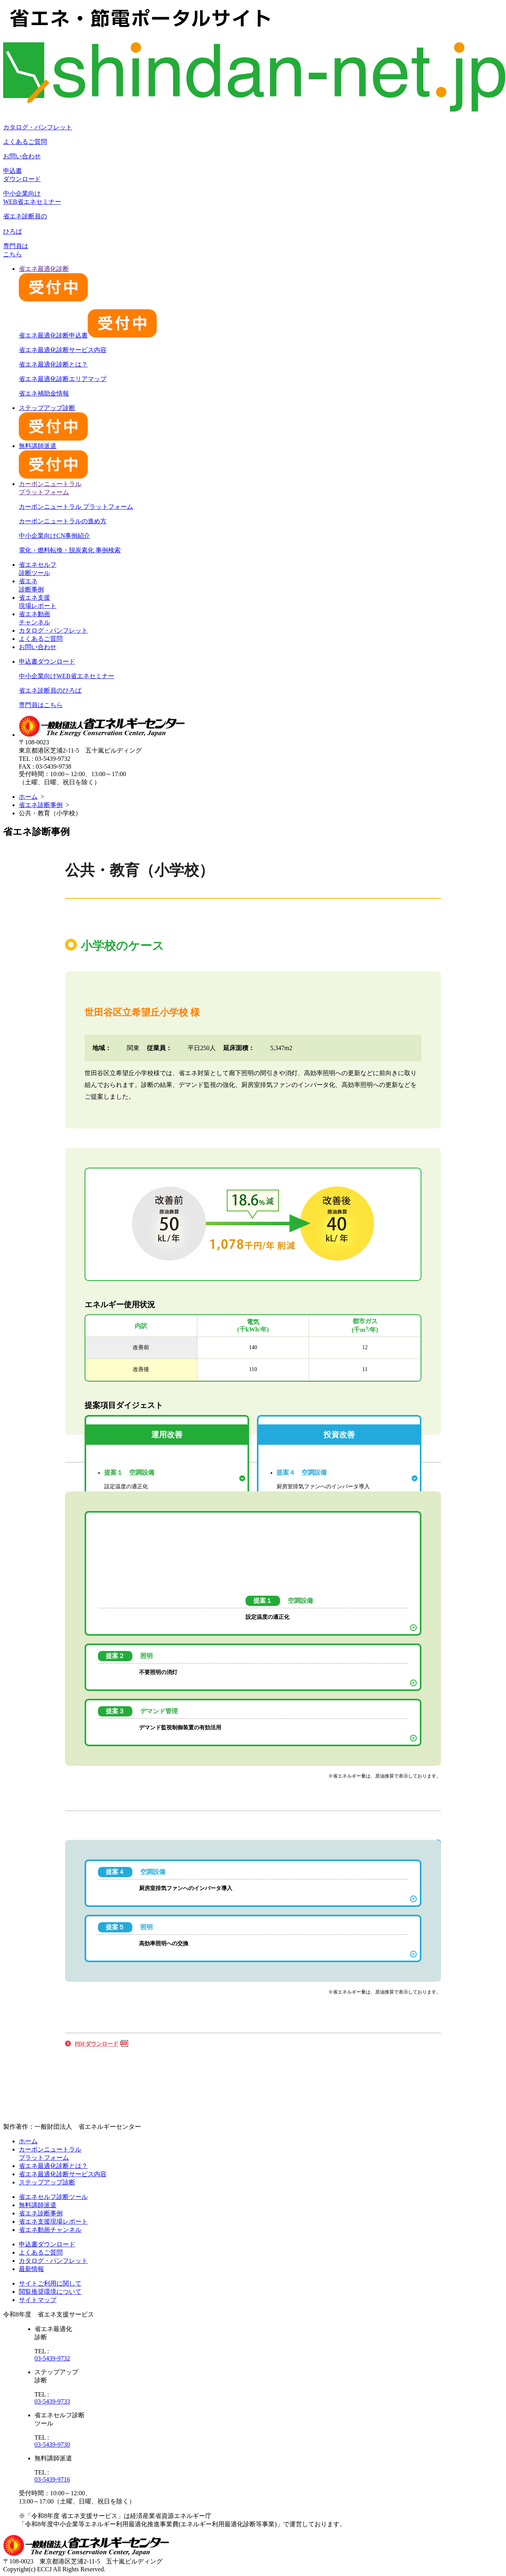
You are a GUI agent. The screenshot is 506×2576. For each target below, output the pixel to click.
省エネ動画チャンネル (50, 2229)
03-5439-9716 (52, 2479)
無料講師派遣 (37, 2205)
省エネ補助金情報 (44, 393)
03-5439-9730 (52, 2444)
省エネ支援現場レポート (53, 2221)
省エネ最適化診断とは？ (53, 364)
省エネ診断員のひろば (50, 690)
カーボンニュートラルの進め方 (63, 521)
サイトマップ (37, 2300)
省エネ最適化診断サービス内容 (63, 349)
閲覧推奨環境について (50, 2291)
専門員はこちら (41, 705)
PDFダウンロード (96, 2044)
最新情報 (31, 2269)
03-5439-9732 (52, 2358)
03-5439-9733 (52, 2401)
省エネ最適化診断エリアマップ (63, 379)
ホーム (28, 796)
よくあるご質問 (25, 141)
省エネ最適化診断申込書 (88, 335)
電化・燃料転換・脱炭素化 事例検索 (70, 550)
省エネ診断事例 (41, 805)
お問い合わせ (22, 156)
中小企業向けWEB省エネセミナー (66, 676)
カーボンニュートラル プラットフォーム (76, 506)
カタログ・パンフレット (37, 127)
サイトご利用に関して (50, 2283)
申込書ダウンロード (47, 661)
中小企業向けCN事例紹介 (54, 535)
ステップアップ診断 (47, 2182)
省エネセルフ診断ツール (53, 2196)
